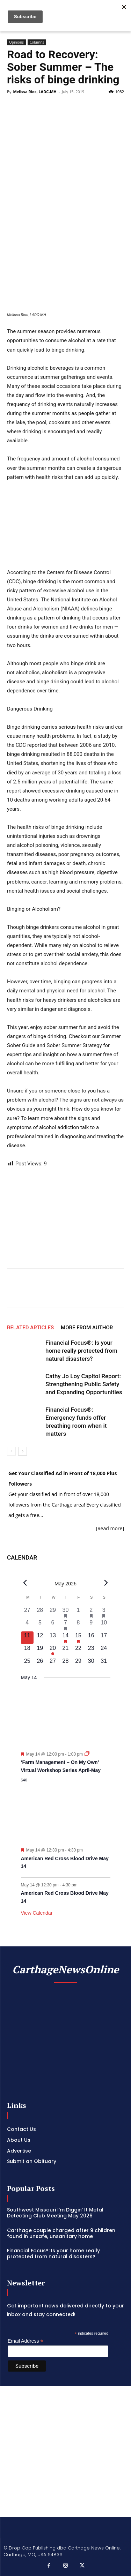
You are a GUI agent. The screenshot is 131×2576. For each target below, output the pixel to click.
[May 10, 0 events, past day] (103, 1625)
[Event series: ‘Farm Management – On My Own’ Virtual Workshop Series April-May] (87, 1754)
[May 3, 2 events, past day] (103, 1612)
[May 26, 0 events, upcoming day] (40, 1663)
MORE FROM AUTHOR (87, 1327)
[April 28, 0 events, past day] (40, 1612)
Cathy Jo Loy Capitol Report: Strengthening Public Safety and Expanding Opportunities (83, 1384)
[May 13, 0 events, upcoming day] (52, 1637)
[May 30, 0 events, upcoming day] (91, 1663)
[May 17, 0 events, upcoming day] (103, 1637)
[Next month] (106, 1582)
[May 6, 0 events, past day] (52, 1625)
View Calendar (37, 1913)
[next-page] (22, 1451)
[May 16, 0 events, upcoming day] (91, 1637)
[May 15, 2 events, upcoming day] (78, 1637)
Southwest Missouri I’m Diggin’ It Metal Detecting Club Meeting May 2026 (55, 2212)
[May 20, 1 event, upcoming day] (52, 1650)
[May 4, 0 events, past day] (27, 1625)
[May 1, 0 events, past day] (78, 1612)
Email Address (25, 2341)
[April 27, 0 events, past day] (27, 1612)
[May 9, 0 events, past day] (91, 1625)
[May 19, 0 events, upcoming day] (40, 1650)
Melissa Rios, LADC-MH (34, 91)
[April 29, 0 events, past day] (52, 1612)
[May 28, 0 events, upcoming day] (65, 1663)
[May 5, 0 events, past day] (40, 1625)
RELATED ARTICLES (30, 1327)
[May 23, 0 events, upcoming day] (91, 1650)
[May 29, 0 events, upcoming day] (78, 1663)
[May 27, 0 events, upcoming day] (52, 1663)
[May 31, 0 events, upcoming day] (103, 1663)
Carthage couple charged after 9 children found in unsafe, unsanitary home (61, 2233)
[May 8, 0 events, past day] (78, 1625)
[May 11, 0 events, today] (27, 1637)
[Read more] (110, 1528)
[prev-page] (11, 1451)
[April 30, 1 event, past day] (65, 1612)
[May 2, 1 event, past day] (91, 1612)
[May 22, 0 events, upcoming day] (78, 1650)
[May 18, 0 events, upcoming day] (27, 1650)
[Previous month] (25, 1582)
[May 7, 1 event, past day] (65, 1625)
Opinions (16, 42)
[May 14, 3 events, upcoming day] (65, 1637)
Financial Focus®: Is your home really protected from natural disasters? (81, 1350)
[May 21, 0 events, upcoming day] (65, 1650)
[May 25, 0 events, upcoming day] (27, 1663)
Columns (37, 42)
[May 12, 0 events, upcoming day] (40, 1637)
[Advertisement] (65, 2451)
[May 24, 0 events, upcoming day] (103, 1650)
